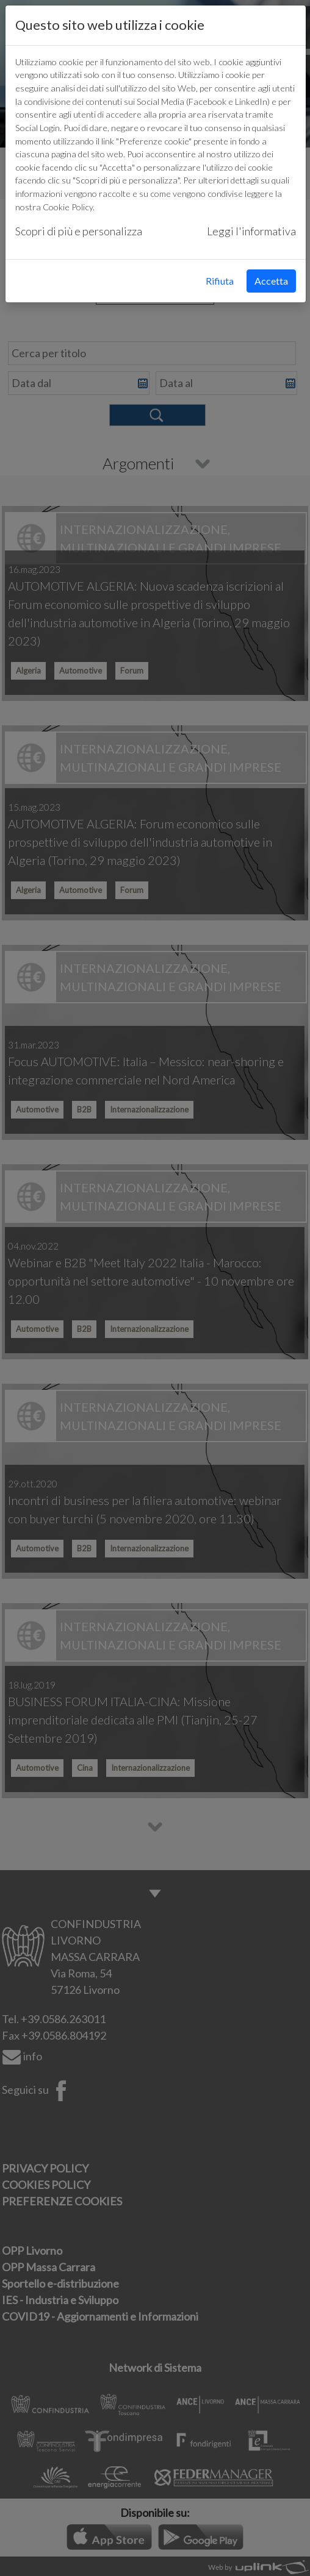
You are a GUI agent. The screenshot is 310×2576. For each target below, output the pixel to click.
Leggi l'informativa (251, 231)
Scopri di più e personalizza (78, 231)
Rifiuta (220, 280)
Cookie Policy (68, 207)
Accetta (271, 280)
